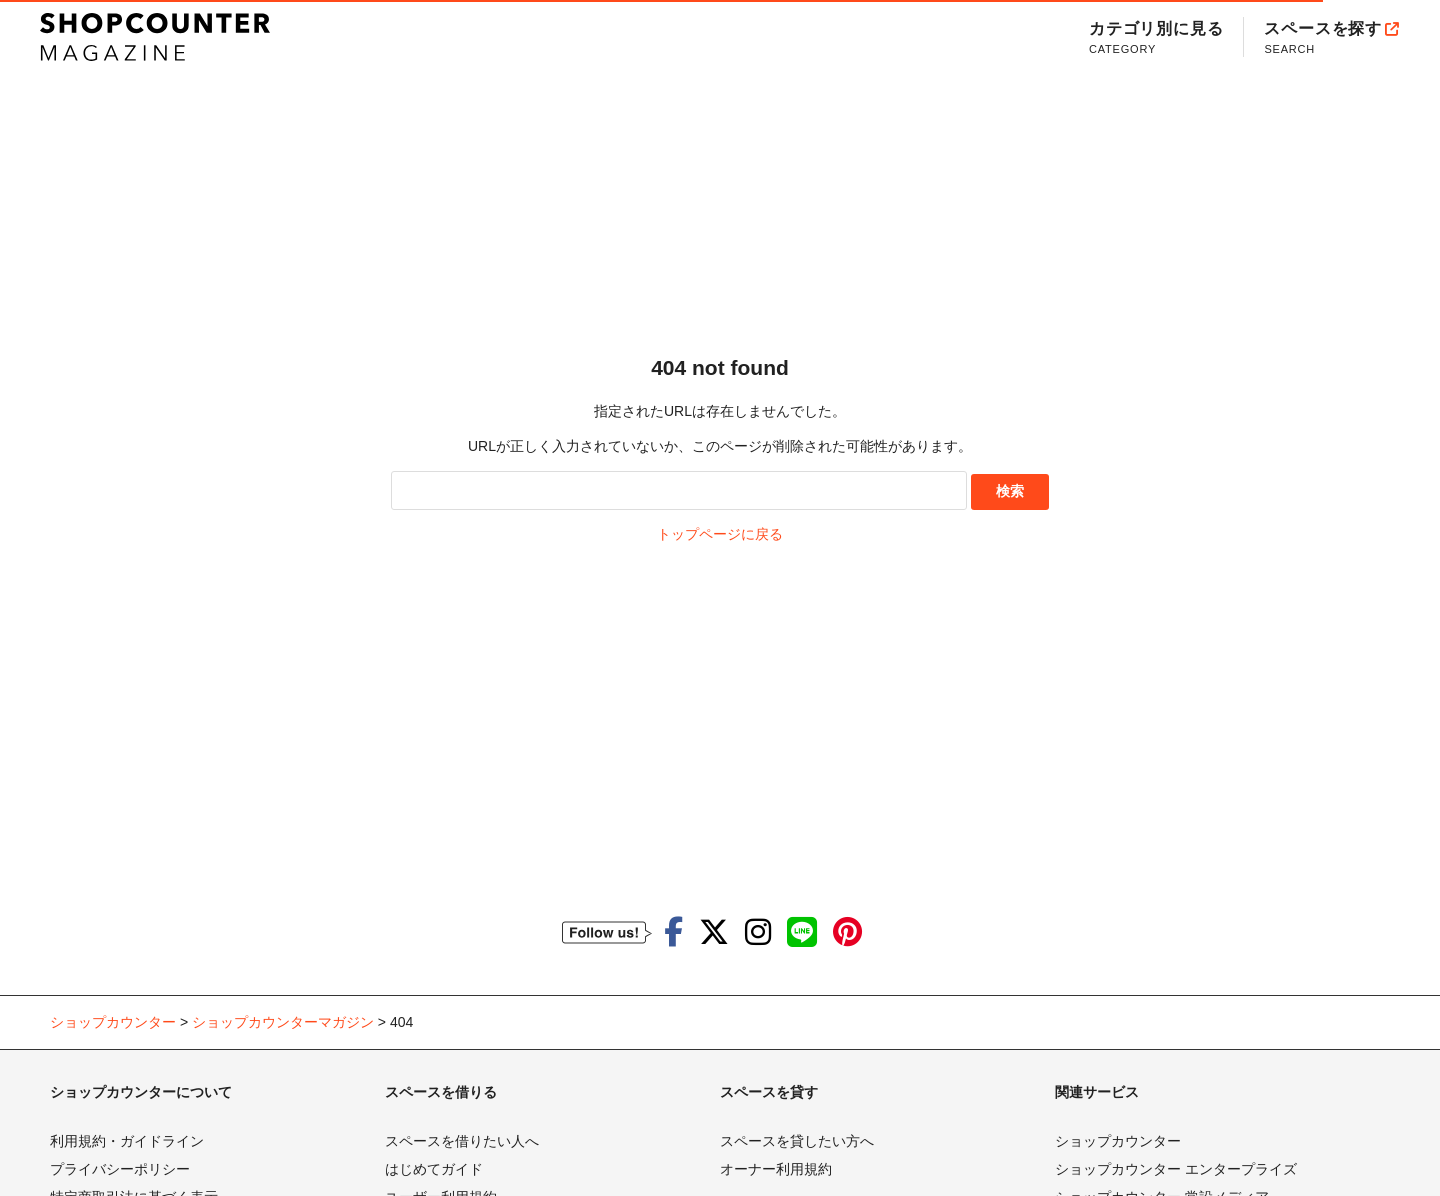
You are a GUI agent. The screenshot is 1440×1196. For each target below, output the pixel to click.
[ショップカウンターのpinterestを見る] (847, 932)
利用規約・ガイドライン (127, 1141)
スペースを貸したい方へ (797, 1141)
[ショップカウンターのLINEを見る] (802, 932)
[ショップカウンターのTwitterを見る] (714, 932)
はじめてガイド (434, 1169)
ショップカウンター (1118, 1141)
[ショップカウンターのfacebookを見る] (673, 932)
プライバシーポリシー (120, 1169)
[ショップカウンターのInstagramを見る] (758, 932)
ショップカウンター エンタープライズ (1176, 1169)
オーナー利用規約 (776, 1169)
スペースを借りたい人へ (462, 1141)
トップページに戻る (720, 534)
